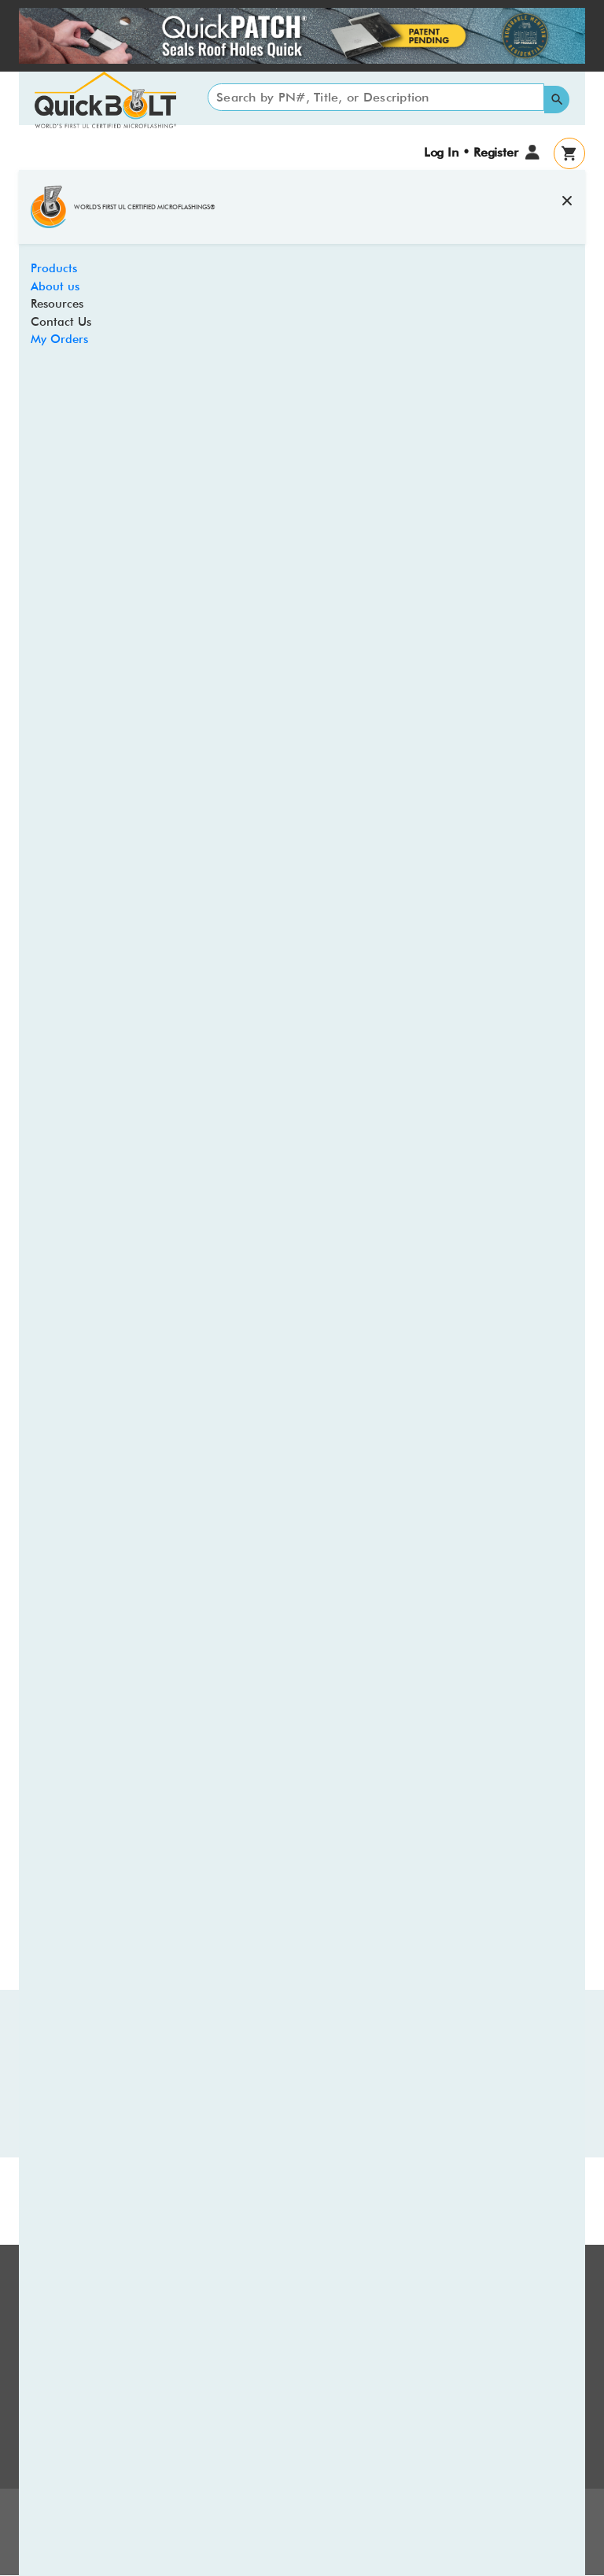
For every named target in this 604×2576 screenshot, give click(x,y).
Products (54, 268)
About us (55, 286)
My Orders (59, 339)
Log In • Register (471, 152)
